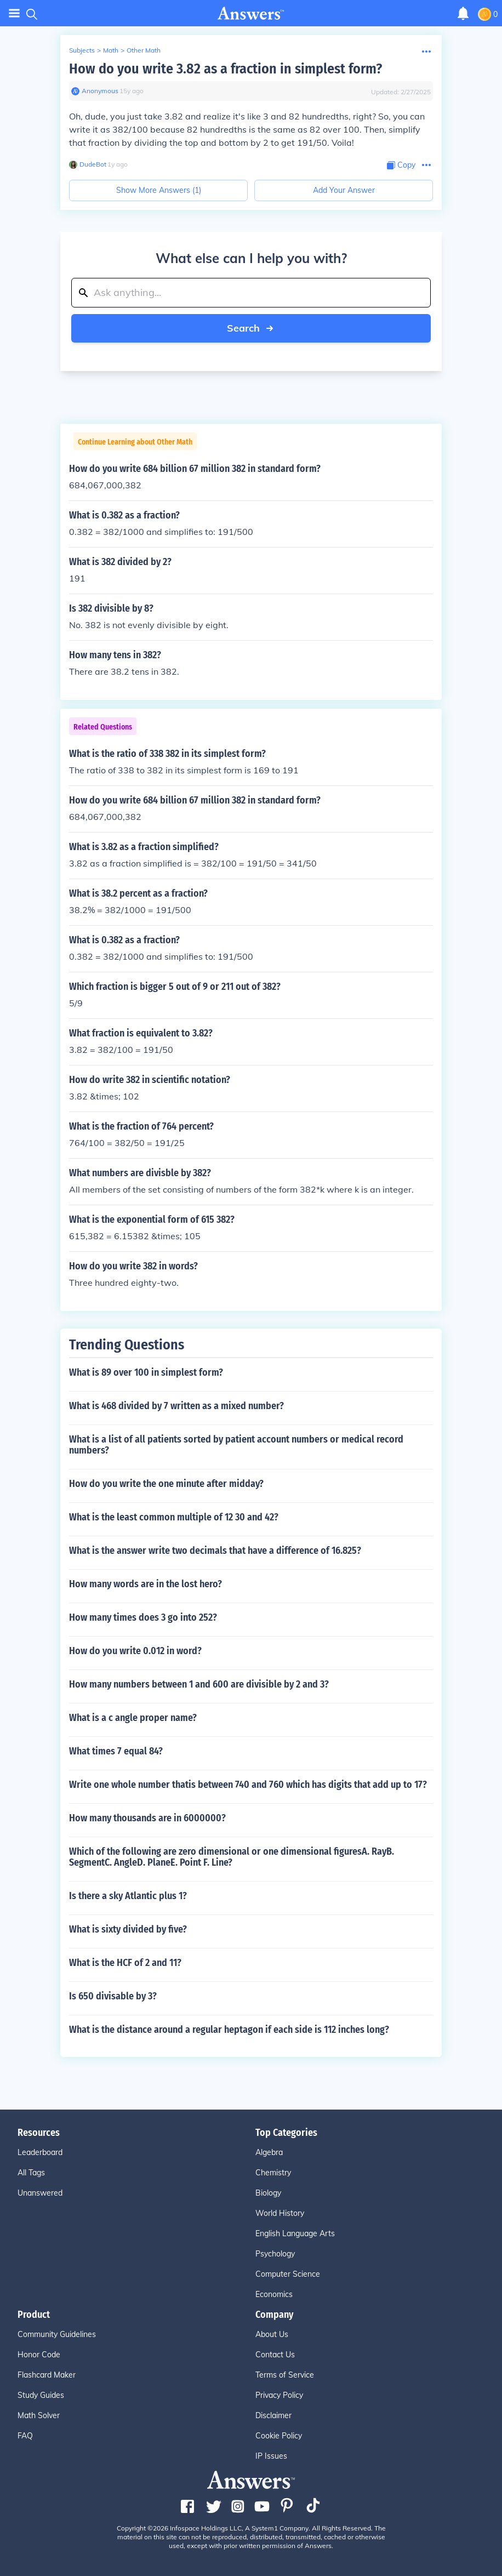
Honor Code (39, 2355)
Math (110, 50)
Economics (274, 2294)
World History (279, 2213)
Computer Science (287, 2274)
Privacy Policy (279, 2395)
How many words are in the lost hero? (145, 1584)
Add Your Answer (344, 190)
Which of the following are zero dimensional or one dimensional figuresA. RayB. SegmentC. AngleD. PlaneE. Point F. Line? (231, 1856)
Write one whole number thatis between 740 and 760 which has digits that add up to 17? (248, 1785)
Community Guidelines (57, 2334)
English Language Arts (295, 2233)
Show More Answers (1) (158, 190)
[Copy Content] (401, 165)
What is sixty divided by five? (128, 1929)
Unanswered (40, 2193)
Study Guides (41, 2395)
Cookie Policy (278, 2436)
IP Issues (271, 2456)
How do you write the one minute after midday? (166, 1484)
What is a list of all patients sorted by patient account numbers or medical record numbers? (236, 1444)
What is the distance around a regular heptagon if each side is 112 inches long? (229, 2030)
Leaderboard (40, 2152)
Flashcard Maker (47, 2375)
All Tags (31, 2173)
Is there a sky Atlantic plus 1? (128, 1896)
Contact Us (275, 2355)
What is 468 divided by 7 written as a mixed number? (176, 1406)
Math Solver (39, 2415)
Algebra (269, 2152)
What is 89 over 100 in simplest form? (146, 1372)
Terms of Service (284, 2375)
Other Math (144, 50)
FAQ (25, 2436)
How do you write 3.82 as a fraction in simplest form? (225, 68)
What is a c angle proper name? (133, 1718)
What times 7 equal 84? (116, 1751)
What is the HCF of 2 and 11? (125, 1963)
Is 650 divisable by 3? (113, 1996)
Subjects (82, 50)
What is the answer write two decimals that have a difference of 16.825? (215, 1551)
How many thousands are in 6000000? (147, 1818)
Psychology (275, 2254)
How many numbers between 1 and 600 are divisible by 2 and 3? (199, 1684)
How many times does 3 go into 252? (143, 1617)
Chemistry (273, 2173)
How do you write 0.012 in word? (135, 1651)
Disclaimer (273, 2415)
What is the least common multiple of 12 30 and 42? (173, 1517)
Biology (268, 2193)
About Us (271, 2334)
